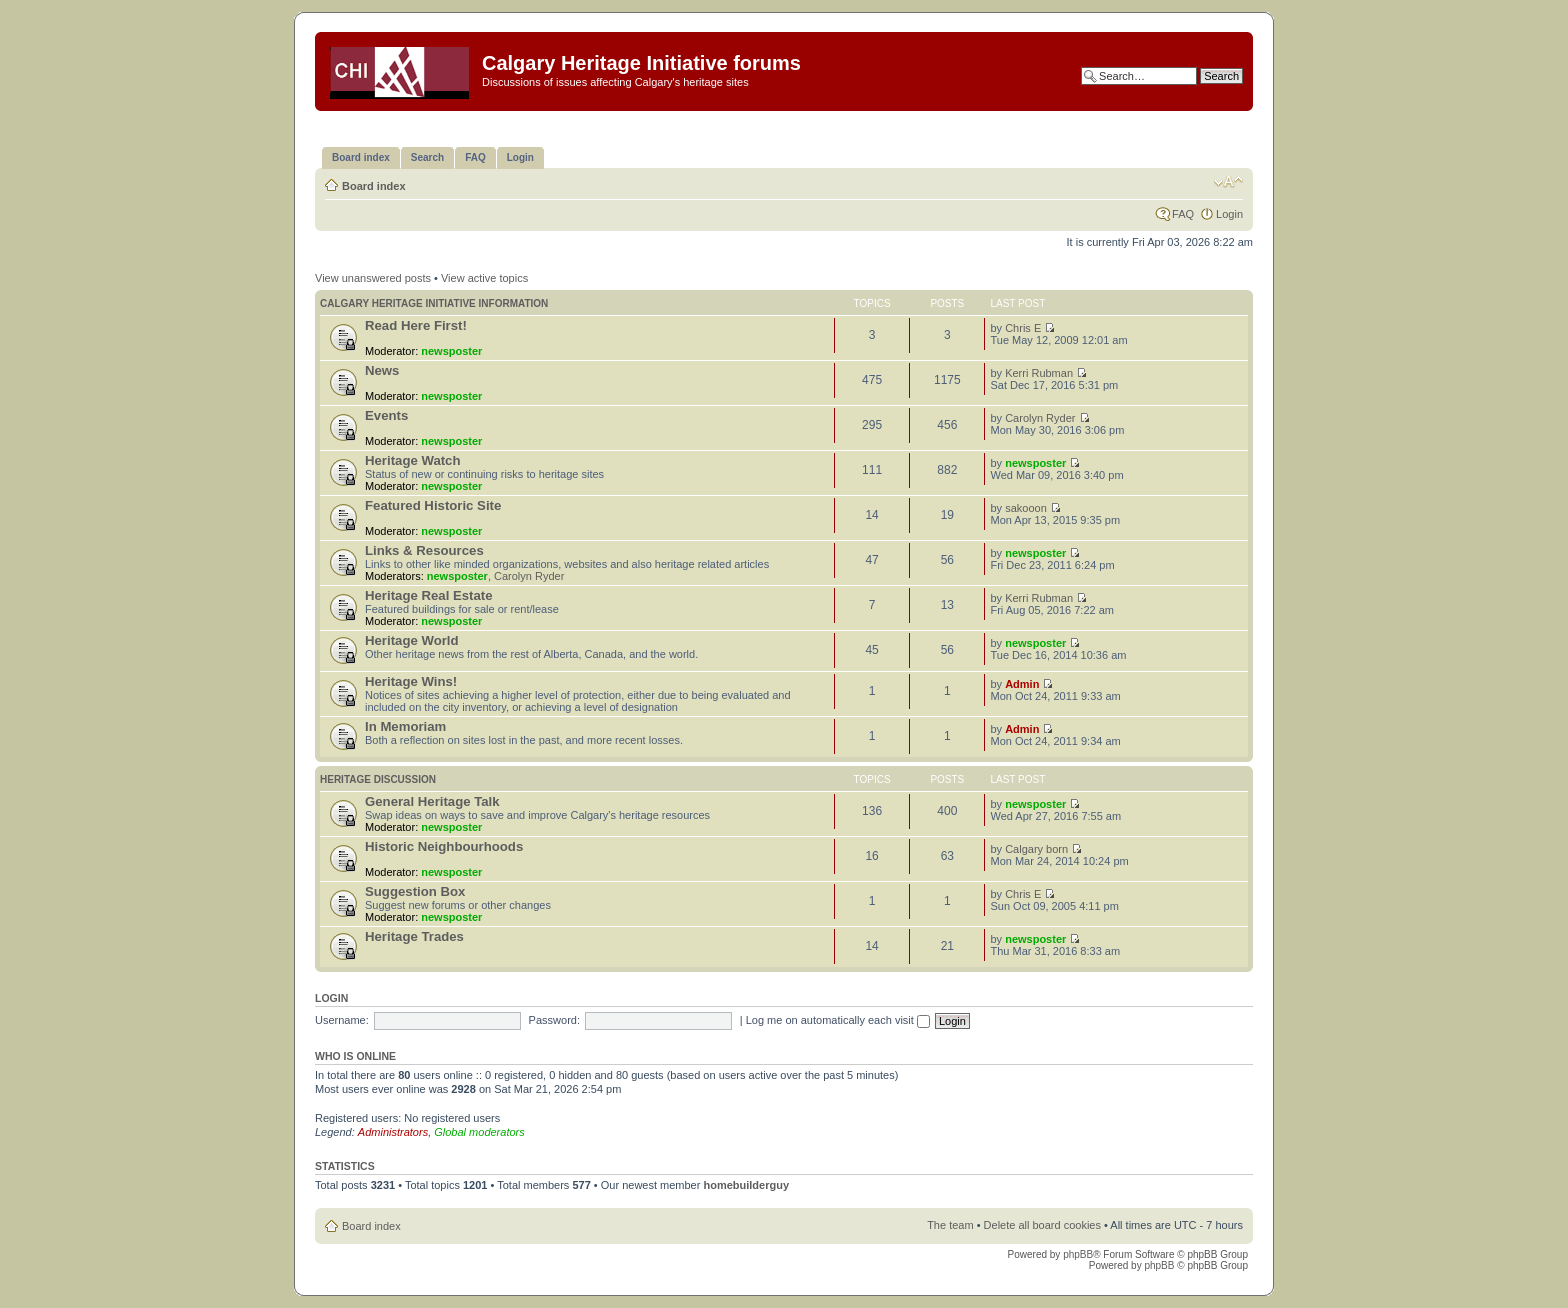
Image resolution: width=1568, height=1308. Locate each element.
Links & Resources (424, 550)
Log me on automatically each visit (838, 1020)
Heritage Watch (413, 460)
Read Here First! (416, 325)
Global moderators (479, 1132)
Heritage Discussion (378, 779)
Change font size (1228, 182)
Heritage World (412, 640)
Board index (374, 186)
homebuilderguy (746, 1185)
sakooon (1026, 508)
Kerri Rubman (1039, 373)
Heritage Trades (414, 936)
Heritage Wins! (411, 681)
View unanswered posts (373, 278)
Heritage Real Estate (429, 595)
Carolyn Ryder (1040, 418)
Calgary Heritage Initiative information (434, 303)
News (382, 370)
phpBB (1078, 1254)
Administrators (393, 1132)
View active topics (484, 278)
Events (386, 415)
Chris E (1023, 328)
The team (950, 1225)
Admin (1022, 684)
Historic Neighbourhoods (444, 846)
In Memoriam (405, 726)
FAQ (1183, 214)
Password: (554, 1020)
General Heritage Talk (432, 801)
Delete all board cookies (1042, 1225)
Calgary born (1036, 849)
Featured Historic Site (433, 505)
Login (1229, 214)
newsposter (451, 351)
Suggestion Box (415, 891)
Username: (342, 1020)
